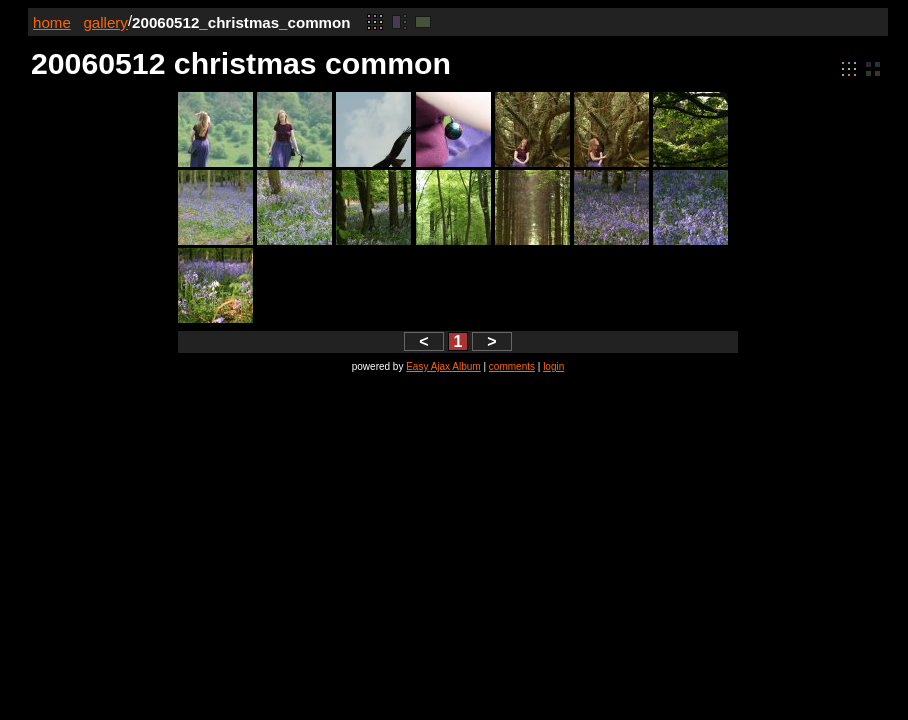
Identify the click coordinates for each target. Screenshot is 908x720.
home (52, 22)
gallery (105, 22)
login (553, 366)
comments (512, 366)
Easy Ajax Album (443, 366)
